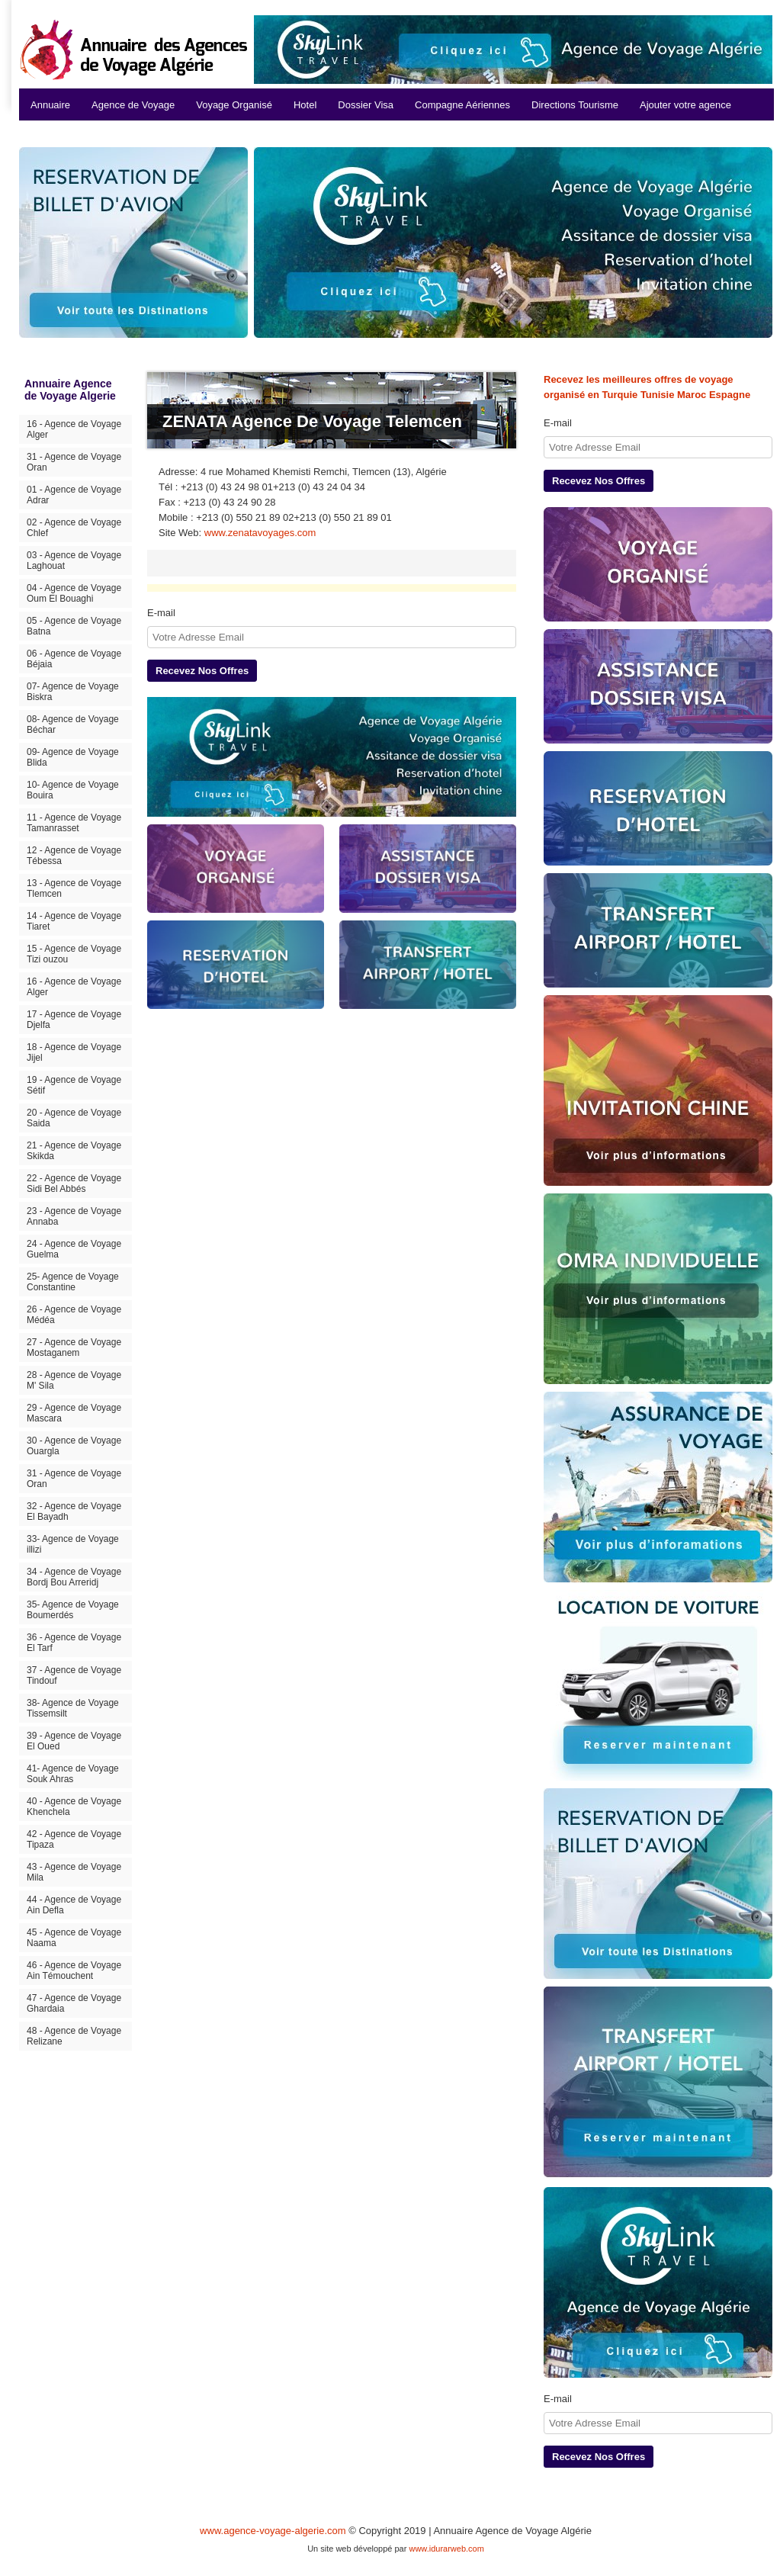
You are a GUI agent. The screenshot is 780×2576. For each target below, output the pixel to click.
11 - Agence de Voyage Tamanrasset (74, 823)
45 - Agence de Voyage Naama (74, 1937)
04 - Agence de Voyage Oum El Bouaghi (74, 593)
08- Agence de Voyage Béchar (73, 724)
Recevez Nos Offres (202, 670)
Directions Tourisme (574, 105)
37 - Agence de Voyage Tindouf (74, 1675)
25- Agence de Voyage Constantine (73, 1282)
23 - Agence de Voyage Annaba (74, 1216)
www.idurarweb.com (446, 2548)
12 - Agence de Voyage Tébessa (74, 855)
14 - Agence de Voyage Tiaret (74, 921)
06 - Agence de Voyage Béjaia (74, 659)
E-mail (161, 612)
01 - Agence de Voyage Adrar (74, 495)
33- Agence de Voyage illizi (73, 1544)
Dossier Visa (365, 105)
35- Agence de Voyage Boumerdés (73, 1609)
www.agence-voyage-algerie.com (272, 2530)
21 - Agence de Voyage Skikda (74, 1150)
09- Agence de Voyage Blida (73, 757)
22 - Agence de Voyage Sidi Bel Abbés (74, 1183)
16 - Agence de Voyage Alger (74, 429)
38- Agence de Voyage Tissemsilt (73, 1708)
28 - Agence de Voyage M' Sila (74, 1380)
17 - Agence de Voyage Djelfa (74, 1019)
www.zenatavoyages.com (260, 532)
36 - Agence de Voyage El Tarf (74, 1642)
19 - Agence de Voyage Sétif (74, 1085)
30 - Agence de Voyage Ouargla (74, 1446)
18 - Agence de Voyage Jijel (74, 1052)
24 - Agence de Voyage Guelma (74, 1249)
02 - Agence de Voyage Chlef (74, 527)
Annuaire (50, 105)
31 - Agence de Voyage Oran (74, 462)
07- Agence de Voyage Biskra (73, 691)
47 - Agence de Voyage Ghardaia (74, 2003)
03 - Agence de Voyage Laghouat (74, 560)
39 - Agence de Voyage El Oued (74, 1741)
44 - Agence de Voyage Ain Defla (74, 1905)
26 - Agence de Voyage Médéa (74, 1314)
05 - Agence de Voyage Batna (74, 626)
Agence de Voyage (133, 105)
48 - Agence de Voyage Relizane (74, 2036)
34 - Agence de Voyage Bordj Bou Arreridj (74, 1577)
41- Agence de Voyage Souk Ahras (73, 1773)
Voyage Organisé (234, 105)
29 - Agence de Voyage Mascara (74, 1413)
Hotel (305, 105)
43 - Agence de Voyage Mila (74, 1872)
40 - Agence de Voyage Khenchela (74, 1806)
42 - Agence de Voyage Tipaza (74, 1839)
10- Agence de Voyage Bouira (73, 790)
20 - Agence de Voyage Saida (74, 1118)
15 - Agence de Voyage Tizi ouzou (74, 954)
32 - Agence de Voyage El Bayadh (74, 1511)
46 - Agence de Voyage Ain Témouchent (74, 1970)
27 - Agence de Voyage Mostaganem (74, 1347)
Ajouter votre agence (685, 105)
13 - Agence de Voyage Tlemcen (74, 888)
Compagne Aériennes (462, 105)
